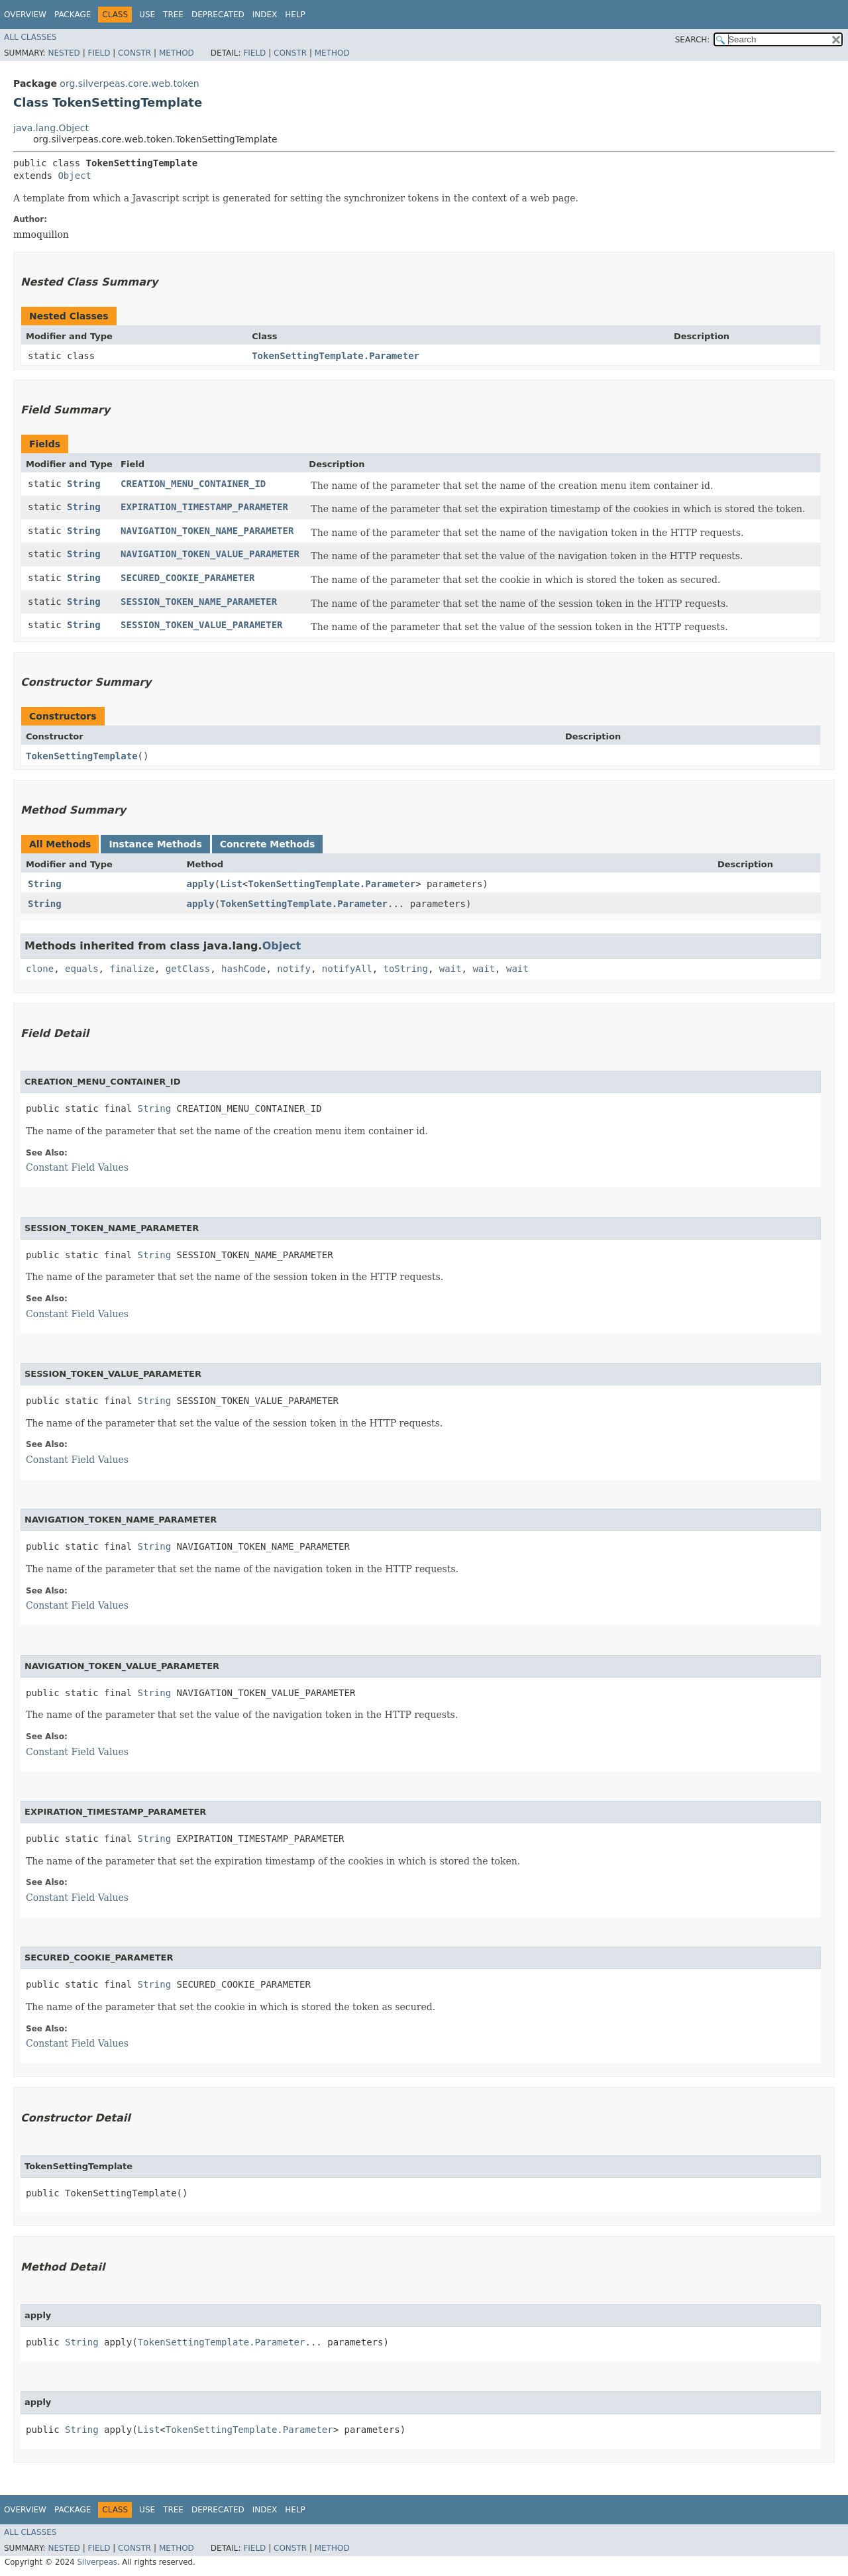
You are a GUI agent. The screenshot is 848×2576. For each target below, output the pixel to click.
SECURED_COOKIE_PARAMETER (187, 577)
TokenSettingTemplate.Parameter (335, 355)
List (231, 884)
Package (72, 14)
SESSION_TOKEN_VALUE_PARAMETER (201, 624)
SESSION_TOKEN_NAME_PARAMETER (199, 601)
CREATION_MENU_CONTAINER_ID (193, 483)
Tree (173, 14)
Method (176, 53)
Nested (64, 53)
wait (450, 968)
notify (294, 968)
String (84, 483)
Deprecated (217, 14)
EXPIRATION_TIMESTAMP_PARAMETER (204, 507)
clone (40, 968)
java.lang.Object (51, 128)
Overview (25, 14)
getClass (188, 968)
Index (265, 14)
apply (201, 884)
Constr (134, 53)
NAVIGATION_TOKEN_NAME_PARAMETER (207, 530)
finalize (131, 968)
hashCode (243, 968)
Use (147, 14)
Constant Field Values (77, 1167)
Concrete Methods (267, 844)
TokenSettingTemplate (82, 756)
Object (74, 175)
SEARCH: (692, 39)
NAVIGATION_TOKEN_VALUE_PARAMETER (210, 554)
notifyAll (347, 968)
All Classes (30, 37)
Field (98, 53)
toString (406, 968)
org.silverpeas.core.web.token (129, 83)
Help (295, 14)
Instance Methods (155, 844)
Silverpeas (97, 2562)
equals (82, 968)
